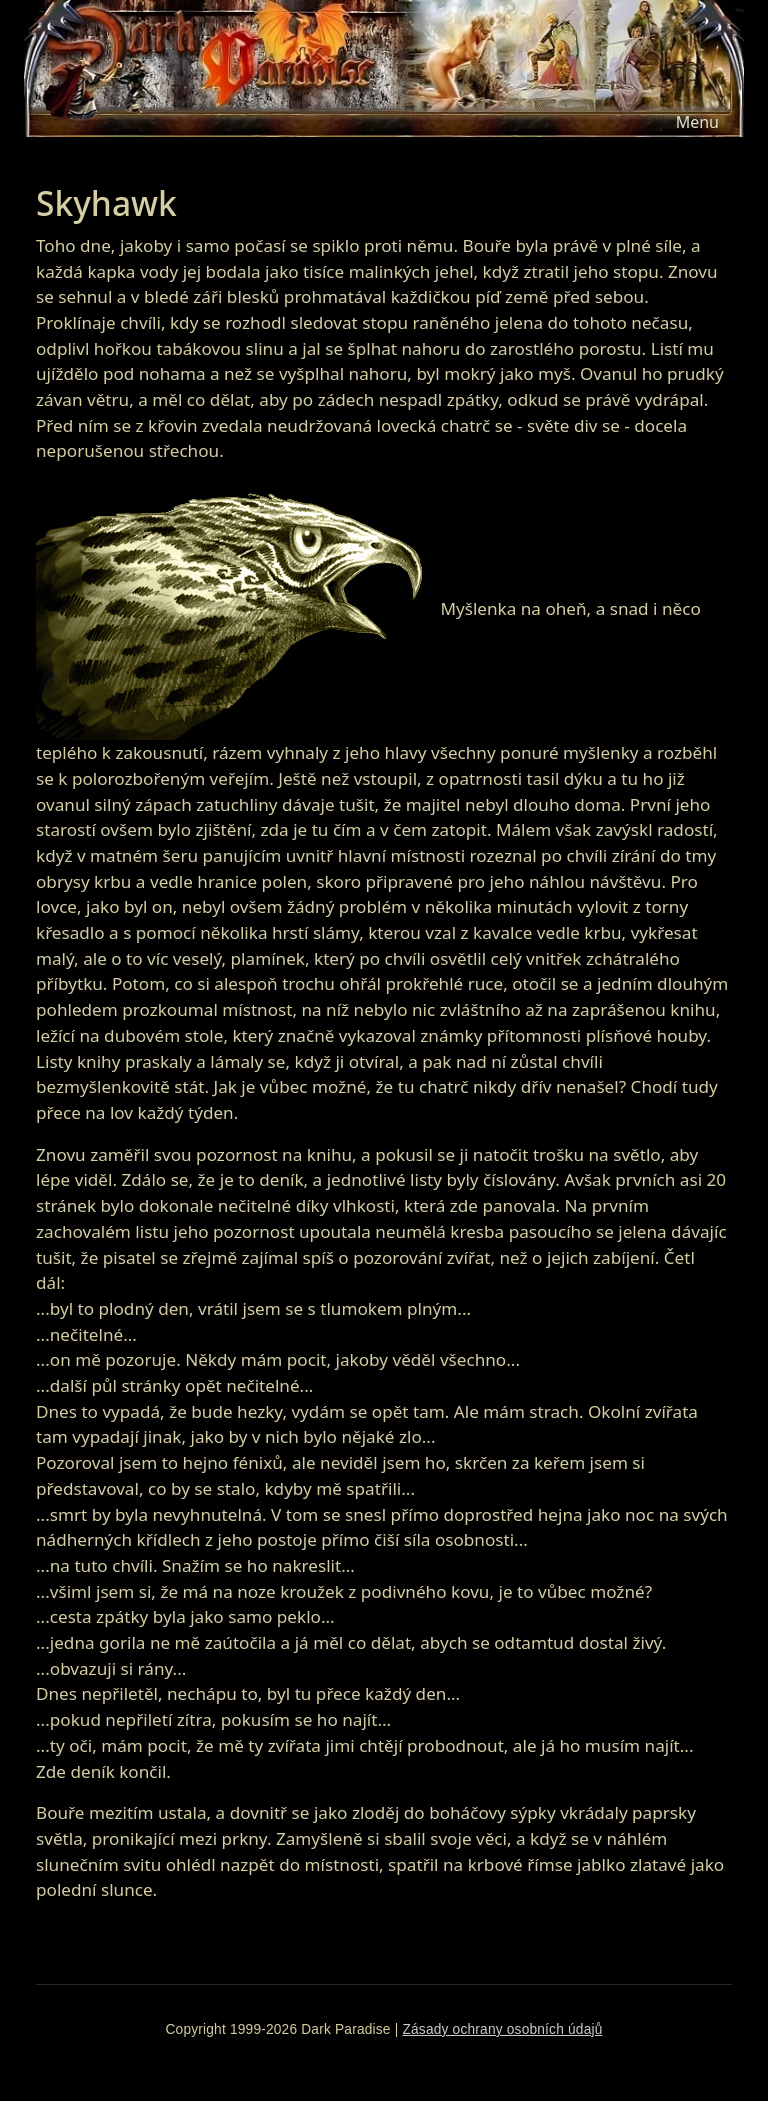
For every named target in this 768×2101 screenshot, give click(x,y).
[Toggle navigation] (697, 122)
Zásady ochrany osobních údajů (502, 2029)
